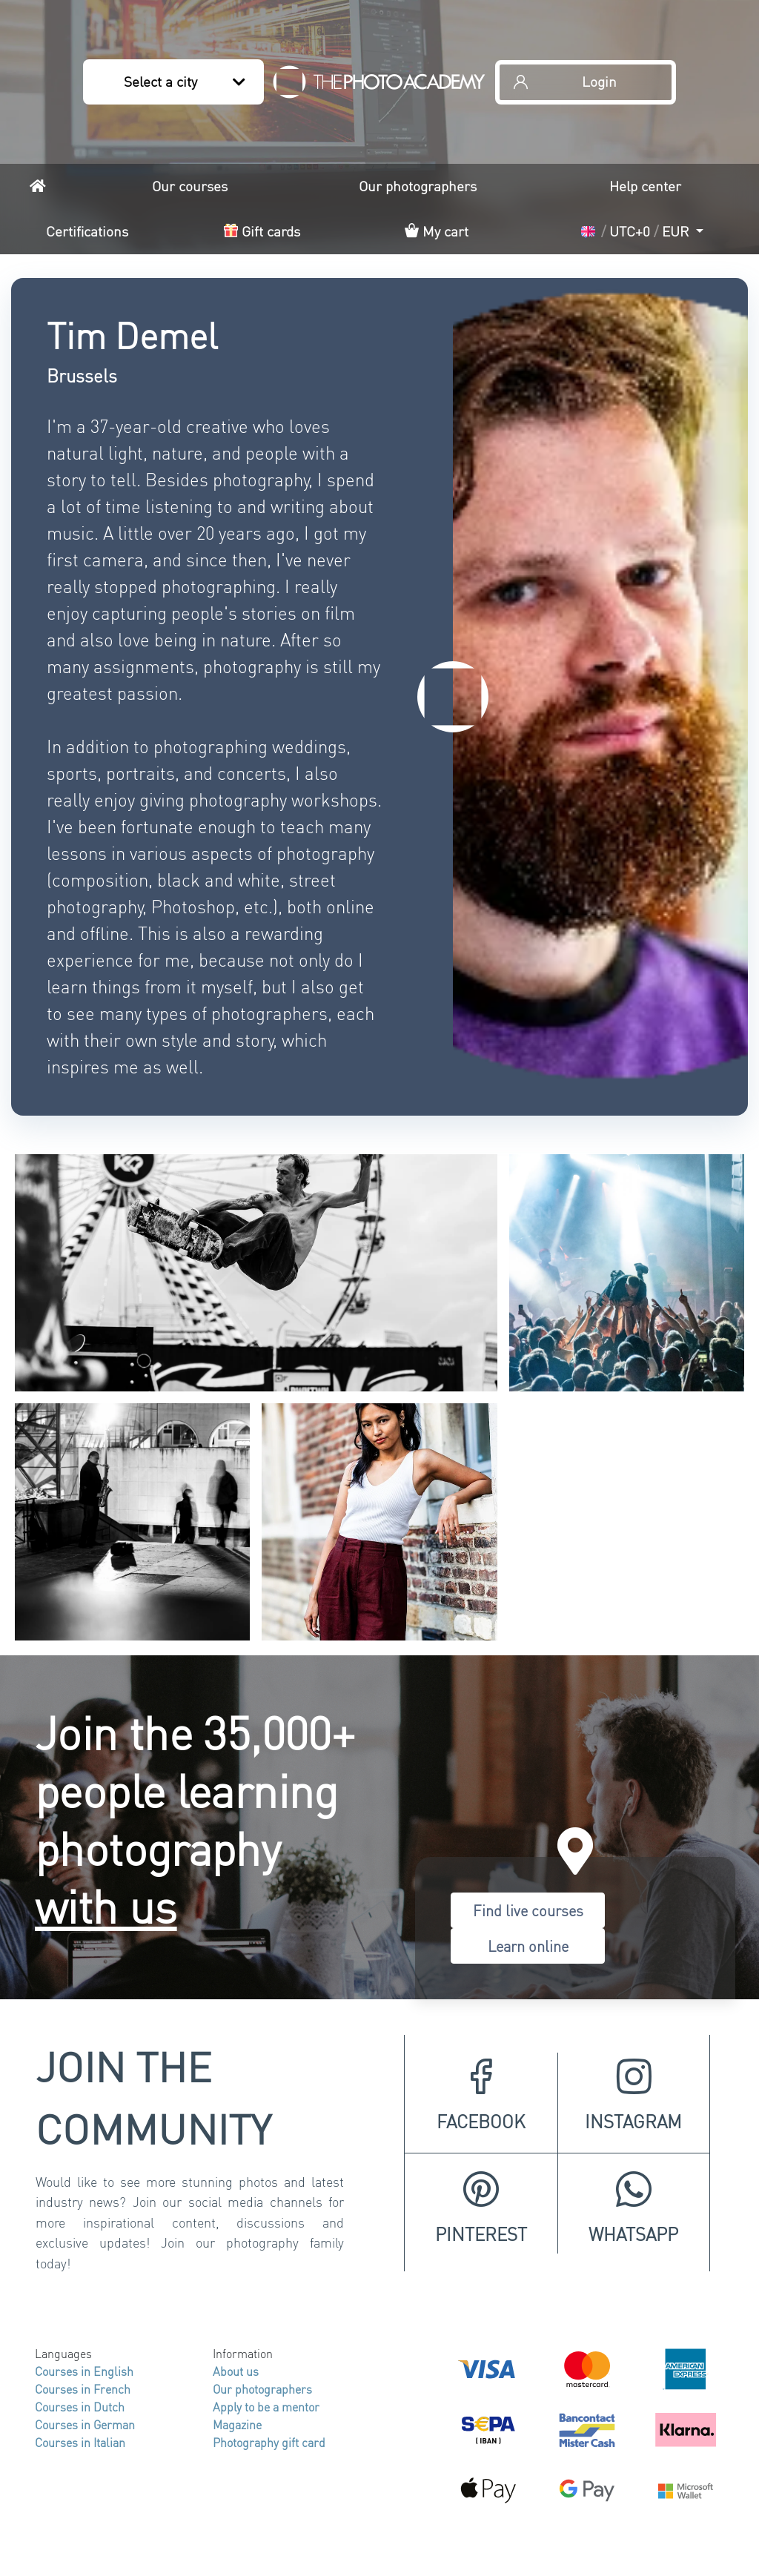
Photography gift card (269, 2442)
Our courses (190, 185)
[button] (641, 231)
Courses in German (85, 2424)
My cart (436, 231)
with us (106, 1905)
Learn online (528, 1946)
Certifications (87, 231)
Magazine (237, 2424)
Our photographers (418, 185)
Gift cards (262, 231)
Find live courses (528, 1910)
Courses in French (82, 2389)
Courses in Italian (80, 2442)
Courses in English (84, 2371)
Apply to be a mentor (266, 2406)
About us (236, 2371)
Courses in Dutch (80, 2406)
